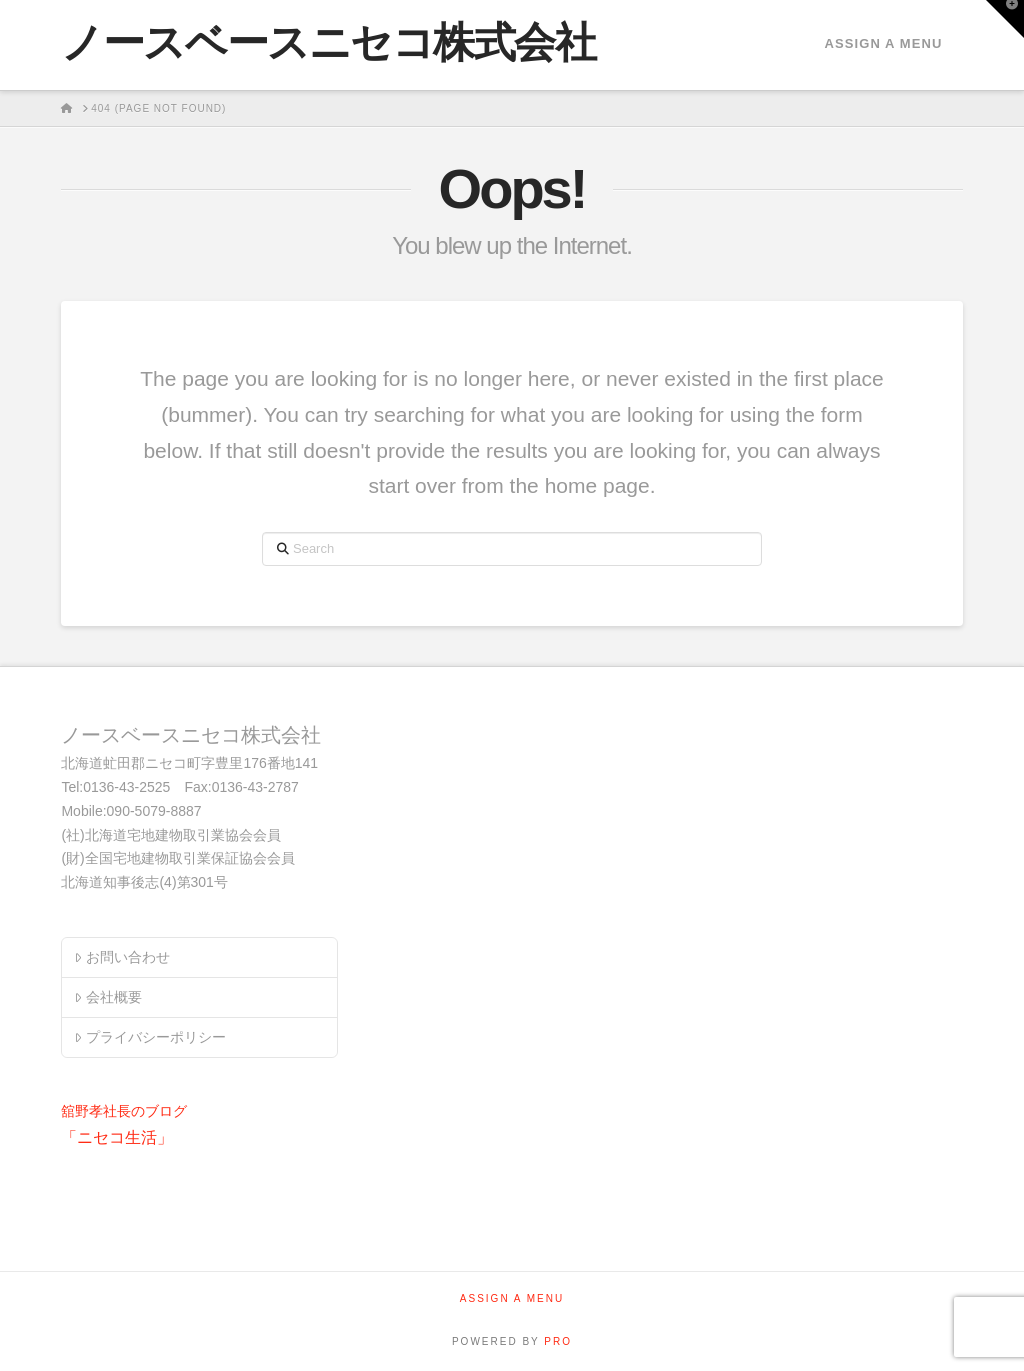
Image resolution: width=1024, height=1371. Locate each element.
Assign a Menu (883, 43)
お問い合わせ (121, 957)
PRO (558, 1341)
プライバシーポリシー (149, 1037)
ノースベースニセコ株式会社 (328, 43)
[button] (1005, 19)
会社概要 (107, 997)
